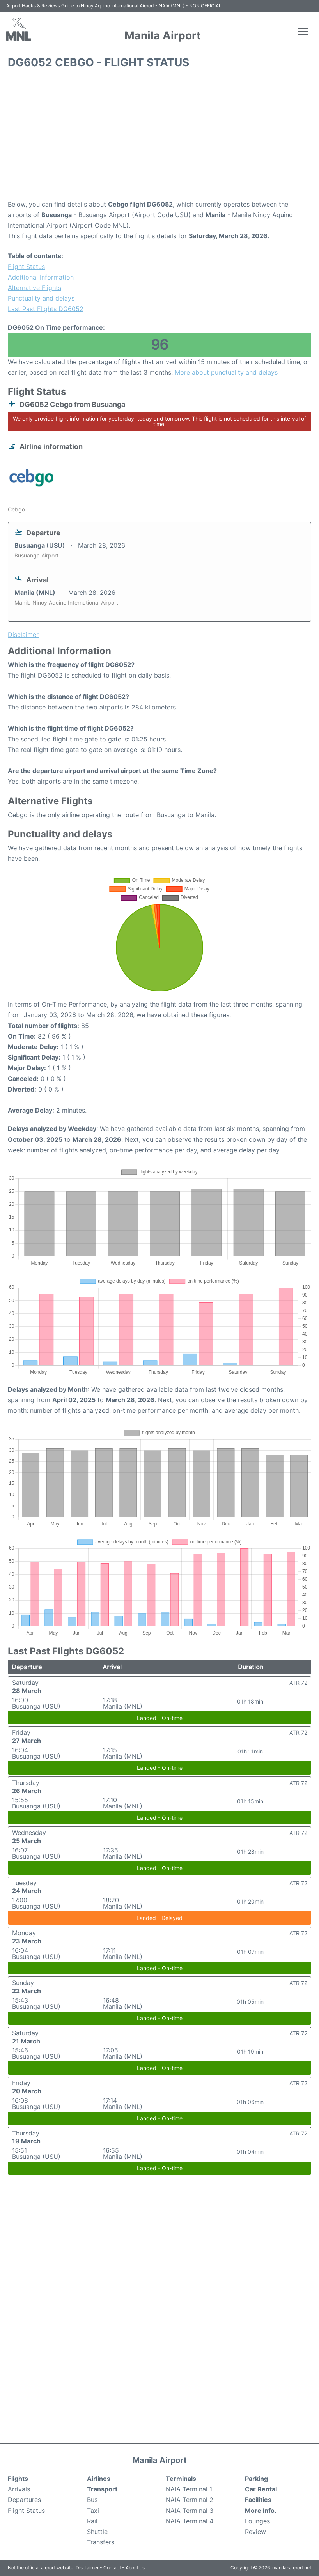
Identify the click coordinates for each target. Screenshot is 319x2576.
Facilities (258, 2499)
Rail (92, 2521)
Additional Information (41, 277)
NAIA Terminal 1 (189, 2489)
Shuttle (97, 2531)
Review (255, 2531)
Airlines (98, 2478)
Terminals (181, 2478)
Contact (112, 2568)
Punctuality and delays (41, 298)
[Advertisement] (159, 136)
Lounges (257, 2521)
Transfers (100, 2542)
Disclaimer (87, 2568)
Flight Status (26, 267)
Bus (92, 2499)
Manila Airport (162, 35)
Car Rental (261, 2489)
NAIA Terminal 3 (189, 2510)
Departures (24, 2499)
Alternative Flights (34, 288)
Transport (102, 2489)
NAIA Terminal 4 (189, 2521)
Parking (256, 2478)
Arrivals (19, 2489)
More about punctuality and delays (226, 372)
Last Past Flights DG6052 (45, 309)
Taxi (93, 2510)
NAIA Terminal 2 (189, 2499)
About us (135, 2568)
